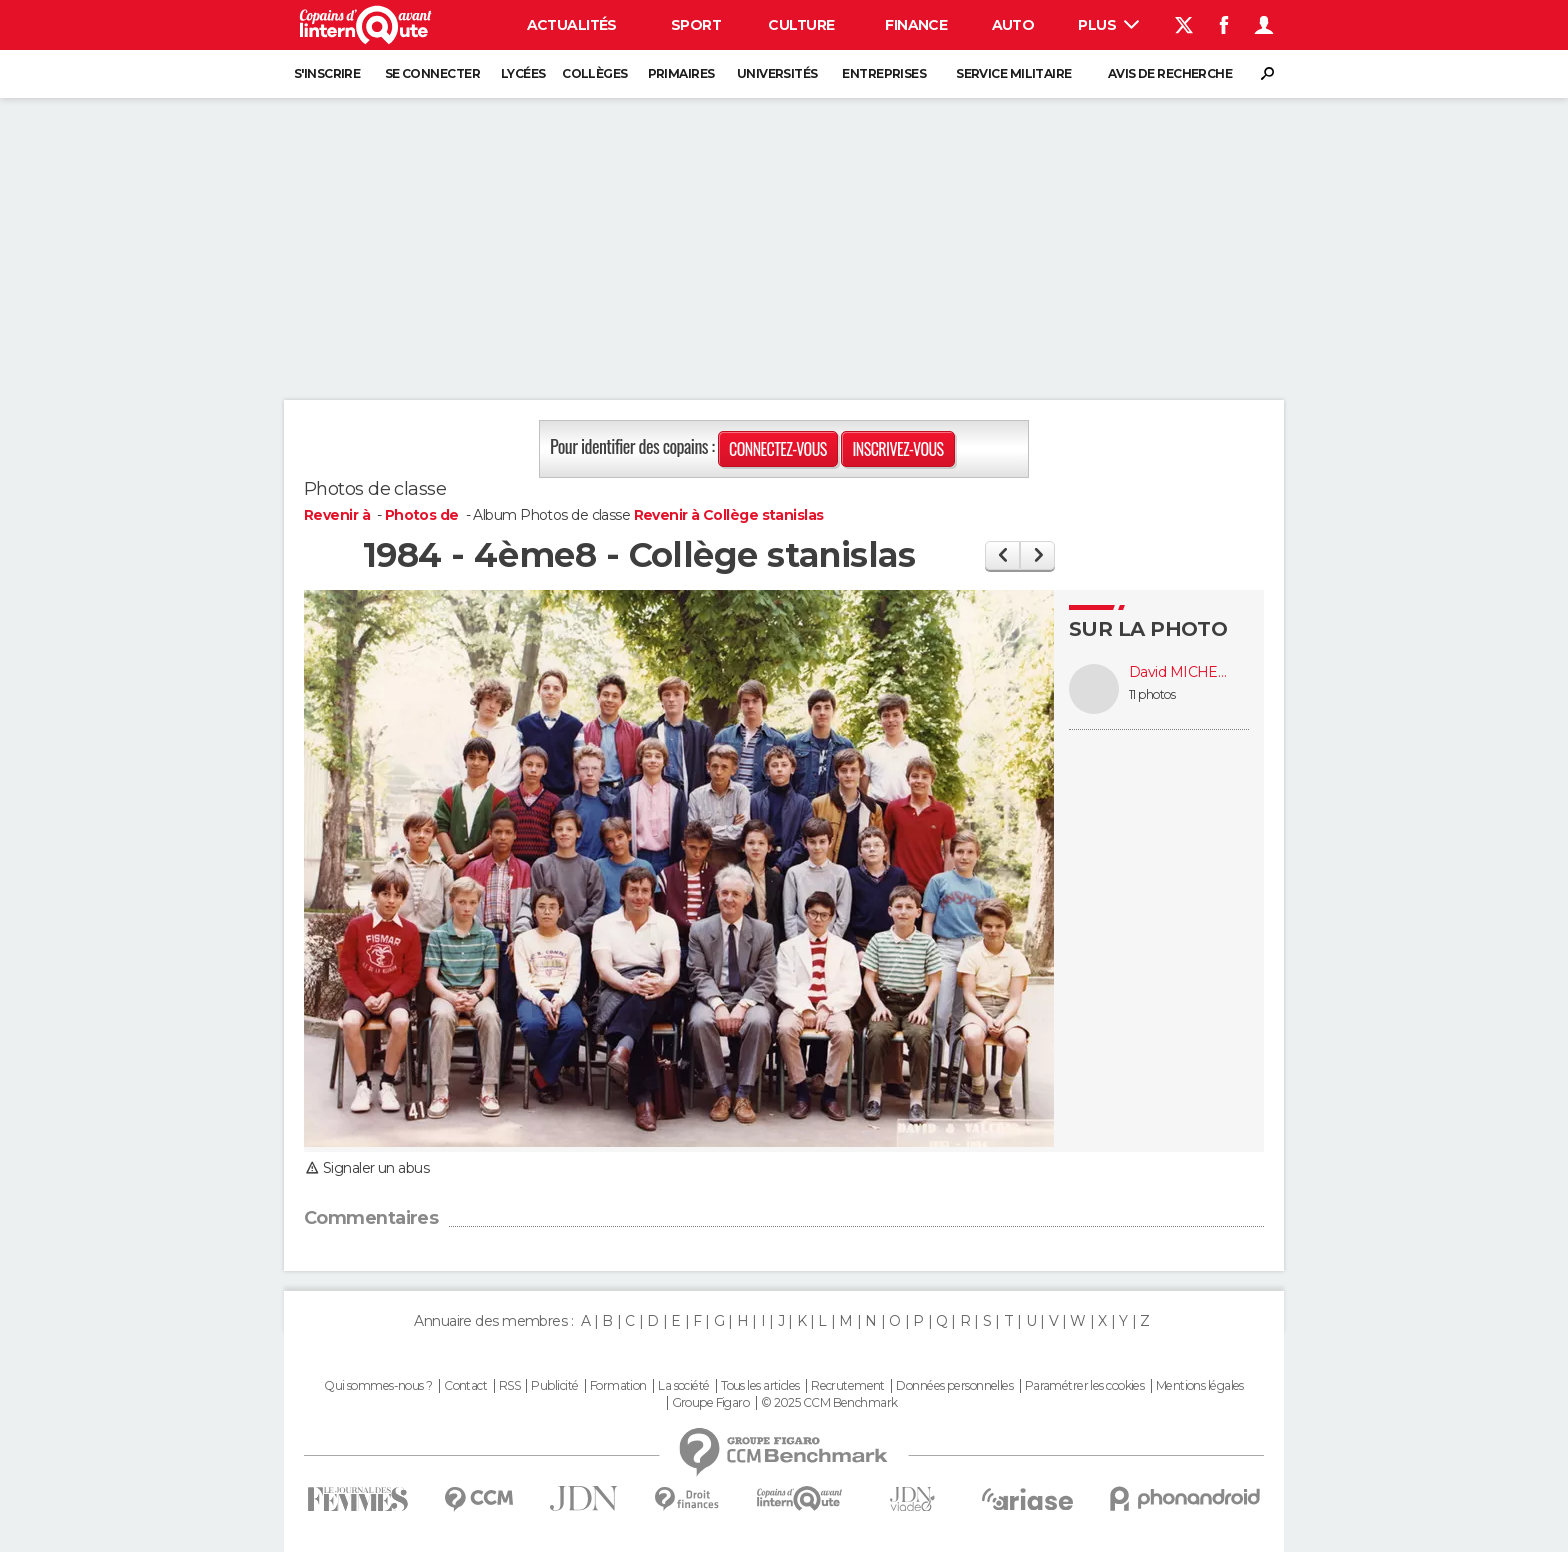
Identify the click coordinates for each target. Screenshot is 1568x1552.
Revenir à (338, 515)
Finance (916, 25)
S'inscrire (327, 73)
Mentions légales (1200, 1386)
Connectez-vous (778, 449)
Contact (465, 1386)
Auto (1013, 25)
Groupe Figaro (711, 1403)
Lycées (523, 73)
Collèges (595, 73)
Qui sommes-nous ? (378, 1386)
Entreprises (884, 73)
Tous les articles (760, 1386)
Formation (618, 1386)
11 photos (1152, 694)
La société (683, 1386)
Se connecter (432, 73)
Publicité (554, 1386)
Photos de (423, 515)
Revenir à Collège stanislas (729, 515)
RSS (509, 1386)
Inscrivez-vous (897, 449)
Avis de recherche (1170, 73)
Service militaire (1013, 73)
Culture (801, 25)
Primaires (681, 73)
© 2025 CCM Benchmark (829, 1403)
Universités (777, 73)
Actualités (572, 25)
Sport (696, 25)
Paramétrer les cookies (1085, 1386)
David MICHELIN (1179, 672)
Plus (1108, 25)
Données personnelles (954, 1386)
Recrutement (848, 1386)
